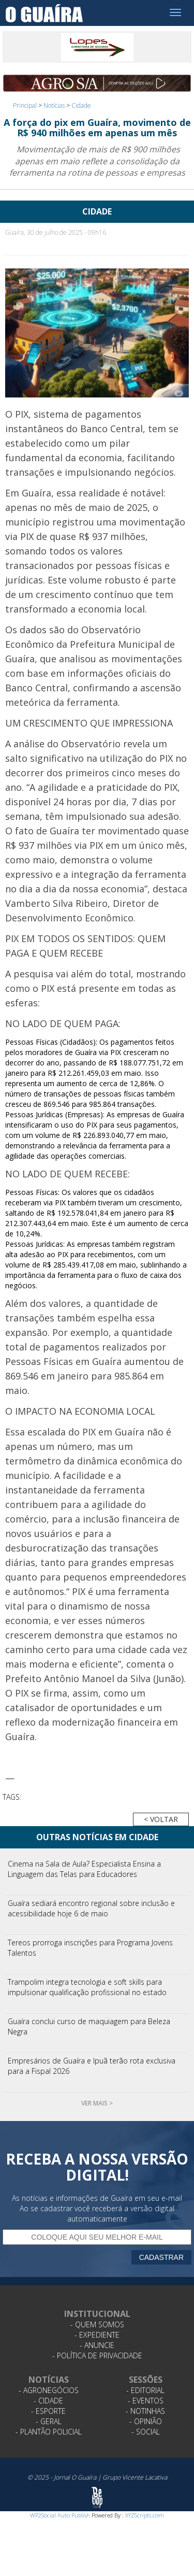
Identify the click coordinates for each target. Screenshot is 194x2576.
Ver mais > (97, 2103)
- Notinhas (145, 2411)
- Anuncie (97, 2345)
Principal (25, 105)
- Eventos (145, 2401)
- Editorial (145, 2390)
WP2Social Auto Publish (60, 2515)
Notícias (54, 105)
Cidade (81, 105)
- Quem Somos (97, 2324)
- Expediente (97, 2335)
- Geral (49, 2421)
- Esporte (48, 2411)
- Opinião (145, 2421)
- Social (145, 2432)
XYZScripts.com (144, 2515)
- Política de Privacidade (97, 2355)
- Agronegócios (49, 2390)
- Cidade (48, 2401)
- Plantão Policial (49, 2432)
